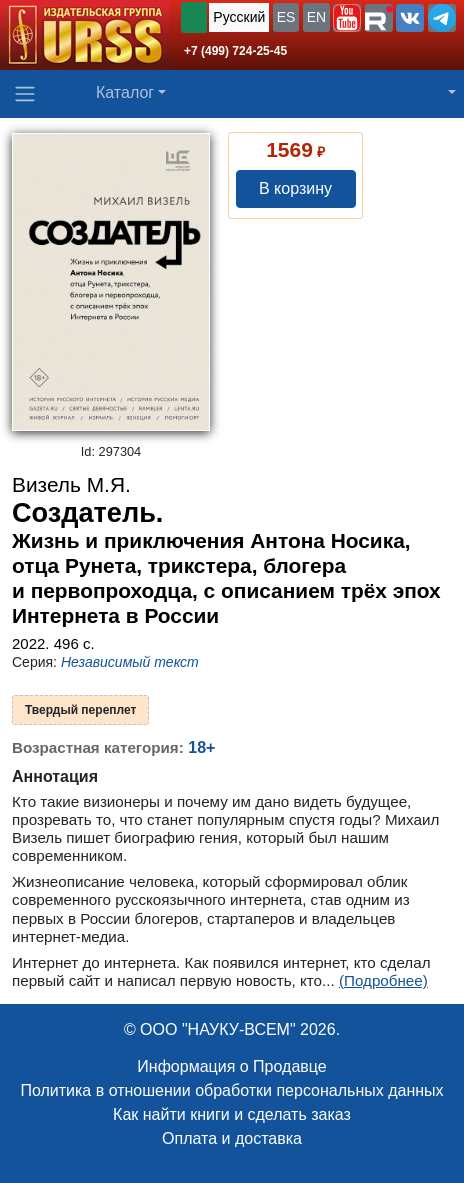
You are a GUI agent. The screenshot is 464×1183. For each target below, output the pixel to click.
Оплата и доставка (232, 1138)
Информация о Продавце (231, 1066)
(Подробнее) (383, 980)
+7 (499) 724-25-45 (235, 51)
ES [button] (286, 17)
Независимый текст (130, 662)
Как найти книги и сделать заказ (232, 1114)
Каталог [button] (125, 92)
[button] (347, 18)
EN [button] (316, 17)
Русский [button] (239, 17)
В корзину (295, 188)
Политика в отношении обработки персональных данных (231, 1090)
